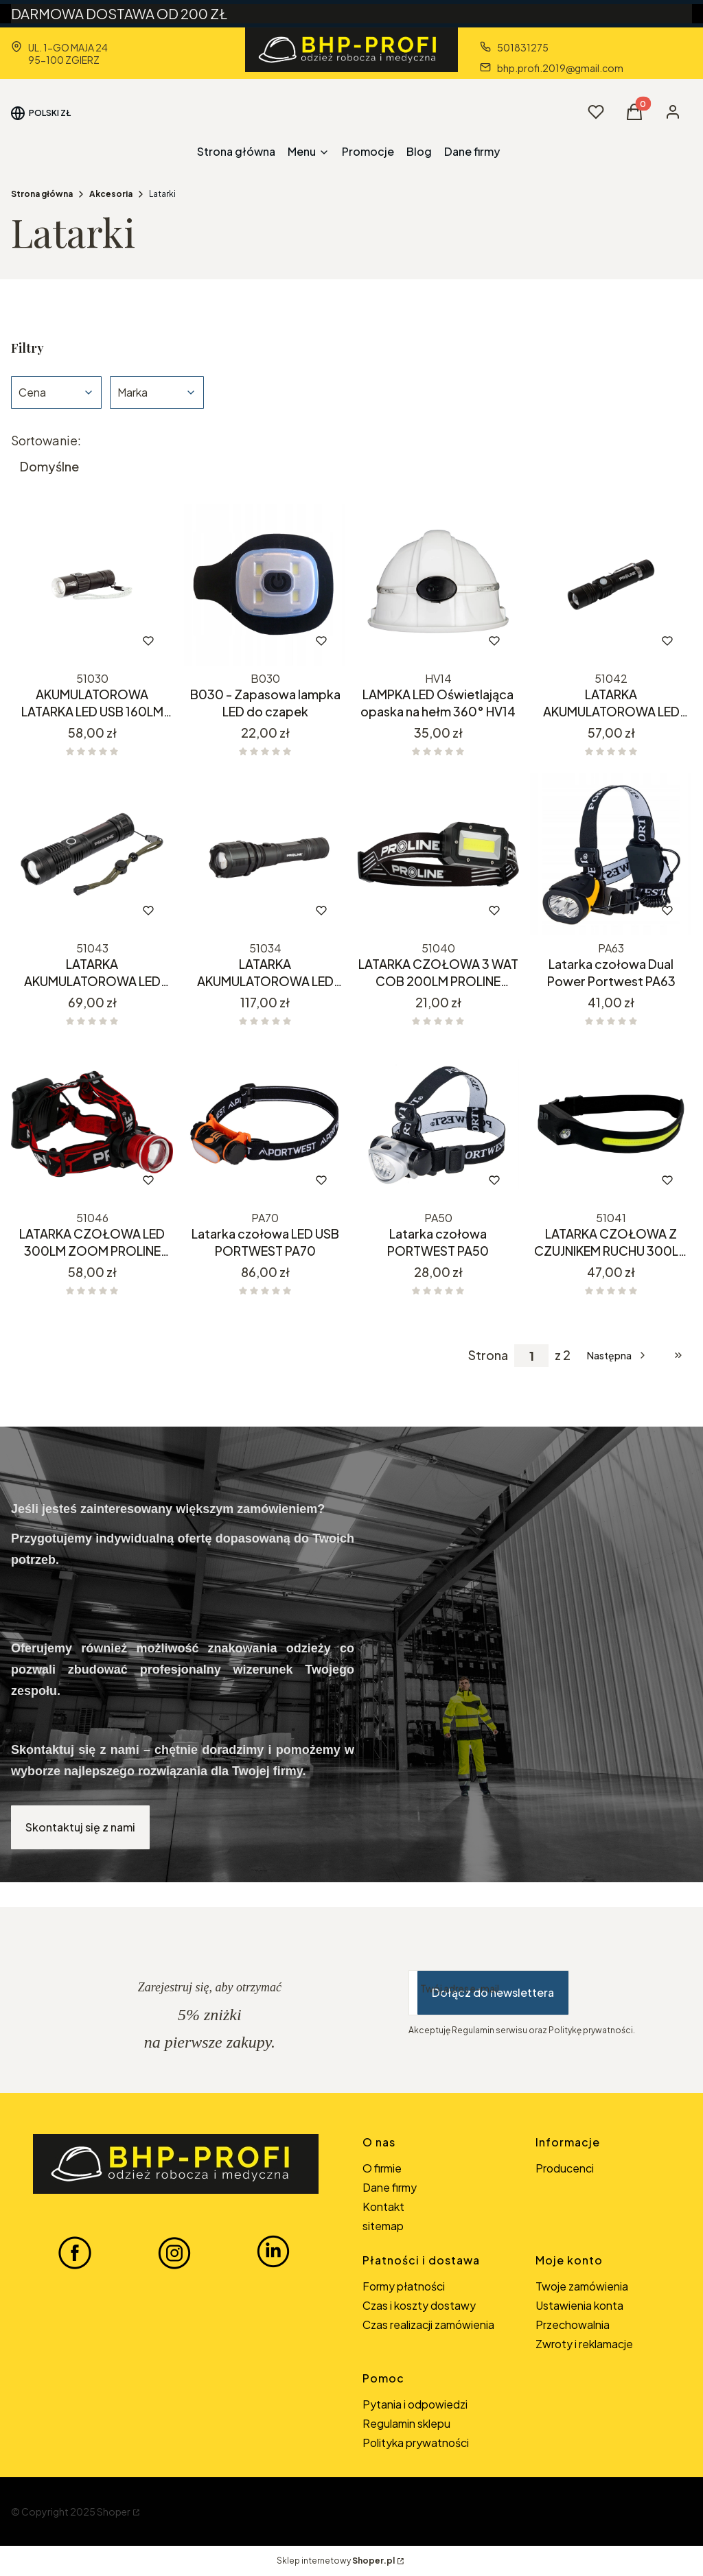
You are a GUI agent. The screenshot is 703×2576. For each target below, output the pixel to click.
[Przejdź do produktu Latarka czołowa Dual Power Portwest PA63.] (611, 854)
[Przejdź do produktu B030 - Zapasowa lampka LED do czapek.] (265, 585)
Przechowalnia (572, 2324)
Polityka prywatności (415, 2442)
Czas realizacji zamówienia (428, 2324)
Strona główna (42, 194)
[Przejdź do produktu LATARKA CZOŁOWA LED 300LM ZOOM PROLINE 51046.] (92, 1124)
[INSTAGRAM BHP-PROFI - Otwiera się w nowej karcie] (174, 2252)
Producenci (564, 2168)
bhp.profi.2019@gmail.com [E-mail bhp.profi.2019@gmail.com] (560, 68)
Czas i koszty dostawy (419, 2305)
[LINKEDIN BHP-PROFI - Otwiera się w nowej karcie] (273, 2252)
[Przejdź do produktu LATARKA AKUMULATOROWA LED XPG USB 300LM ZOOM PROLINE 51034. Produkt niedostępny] (265, 854)
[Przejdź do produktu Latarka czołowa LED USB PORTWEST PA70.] (265, 1124)
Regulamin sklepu (406, 2423)
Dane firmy (389, 2187)
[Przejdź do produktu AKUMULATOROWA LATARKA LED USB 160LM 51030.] (92, 585)
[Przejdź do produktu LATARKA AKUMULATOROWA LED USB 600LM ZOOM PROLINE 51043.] (92, 854)
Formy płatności (403, 2286)
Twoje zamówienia (581, 2286)
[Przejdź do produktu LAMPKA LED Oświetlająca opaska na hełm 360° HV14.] (438, 585)
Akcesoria (110, 194)
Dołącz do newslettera (493, 1992)
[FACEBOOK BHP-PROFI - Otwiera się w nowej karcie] (75, 2252)
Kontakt (383, 2206)
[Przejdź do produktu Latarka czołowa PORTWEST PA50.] (438, 1124)
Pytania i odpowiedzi (415, 2404)
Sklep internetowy (336, 2560)
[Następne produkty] (617, 1355)
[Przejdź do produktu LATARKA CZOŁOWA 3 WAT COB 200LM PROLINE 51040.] (438, 854)
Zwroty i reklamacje (584, 2344)
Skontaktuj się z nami (80, 1827)
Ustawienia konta (579, 2305)
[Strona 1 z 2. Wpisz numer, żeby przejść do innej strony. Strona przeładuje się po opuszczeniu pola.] (531, 1355)
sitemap (383, 2225)
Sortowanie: (46, 440)
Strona (488, 1355)
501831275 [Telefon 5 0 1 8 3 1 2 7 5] (523, 47)
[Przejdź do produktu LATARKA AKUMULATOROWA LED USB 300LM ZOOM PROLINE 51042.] (611, 585)
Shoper (113, 2511)
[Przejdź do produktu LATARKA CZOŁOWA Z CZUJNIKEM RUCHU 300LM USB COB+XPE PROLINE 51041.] (611, 1124)
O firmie (382, 2168)
